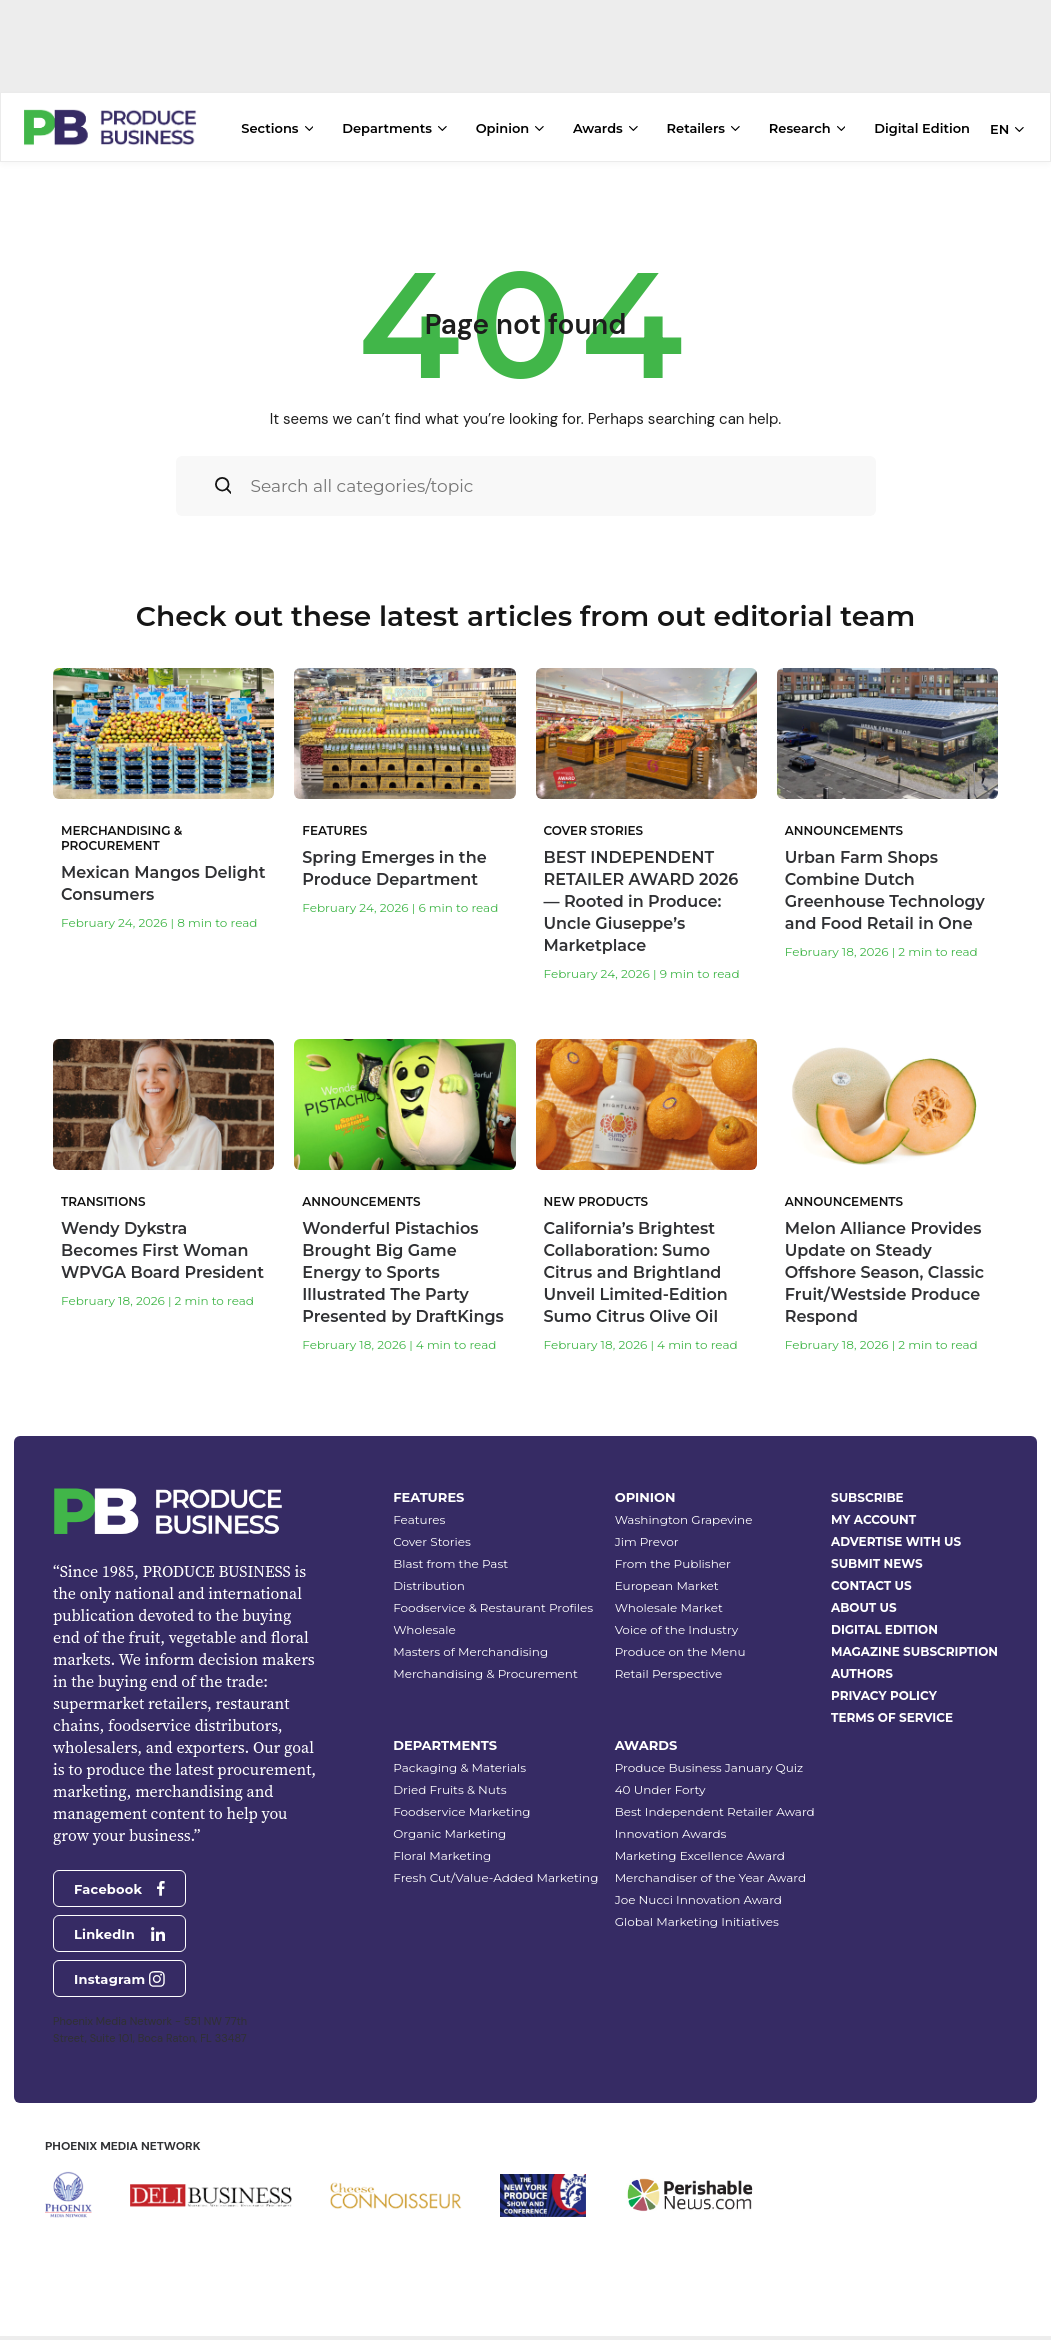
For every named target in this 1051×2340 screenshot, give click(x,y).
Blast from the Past (450, 1550)
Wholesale (424, 1616)
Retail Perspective (668, 1660)
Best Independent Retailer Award (715, 1798)
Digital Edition (922, 128)
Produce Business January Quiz (709, 1754)
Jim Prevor (647, 1528)
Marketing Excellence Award (700, 1842)
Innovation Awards (671, 1820)
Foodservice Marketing (461, 1798)
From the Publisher (673, 1550)
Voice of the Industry (677, 1616)
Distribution (429, 1572)
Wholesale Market (669, 1594)
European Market (667, 1572)
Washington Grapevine (684, 1506)
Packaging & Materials (459, 1754)
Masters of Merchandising (470, 1638)
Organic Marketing (449, 1820)
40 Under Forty (660, 1776)
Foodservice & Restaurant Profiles (493, 1594)
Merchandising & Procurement (485, 1660)
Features (419, 1506)
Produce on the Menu (680, 1638)
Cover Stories (432, 1528)
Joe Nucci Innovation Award (698, 1886)
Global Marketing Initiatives (697, 1908)
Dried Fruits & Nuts (449, 1776)
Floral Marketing (442, 1842)
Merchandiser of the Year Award (710, 1864)
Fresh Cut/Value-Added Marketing (495, 1864)
